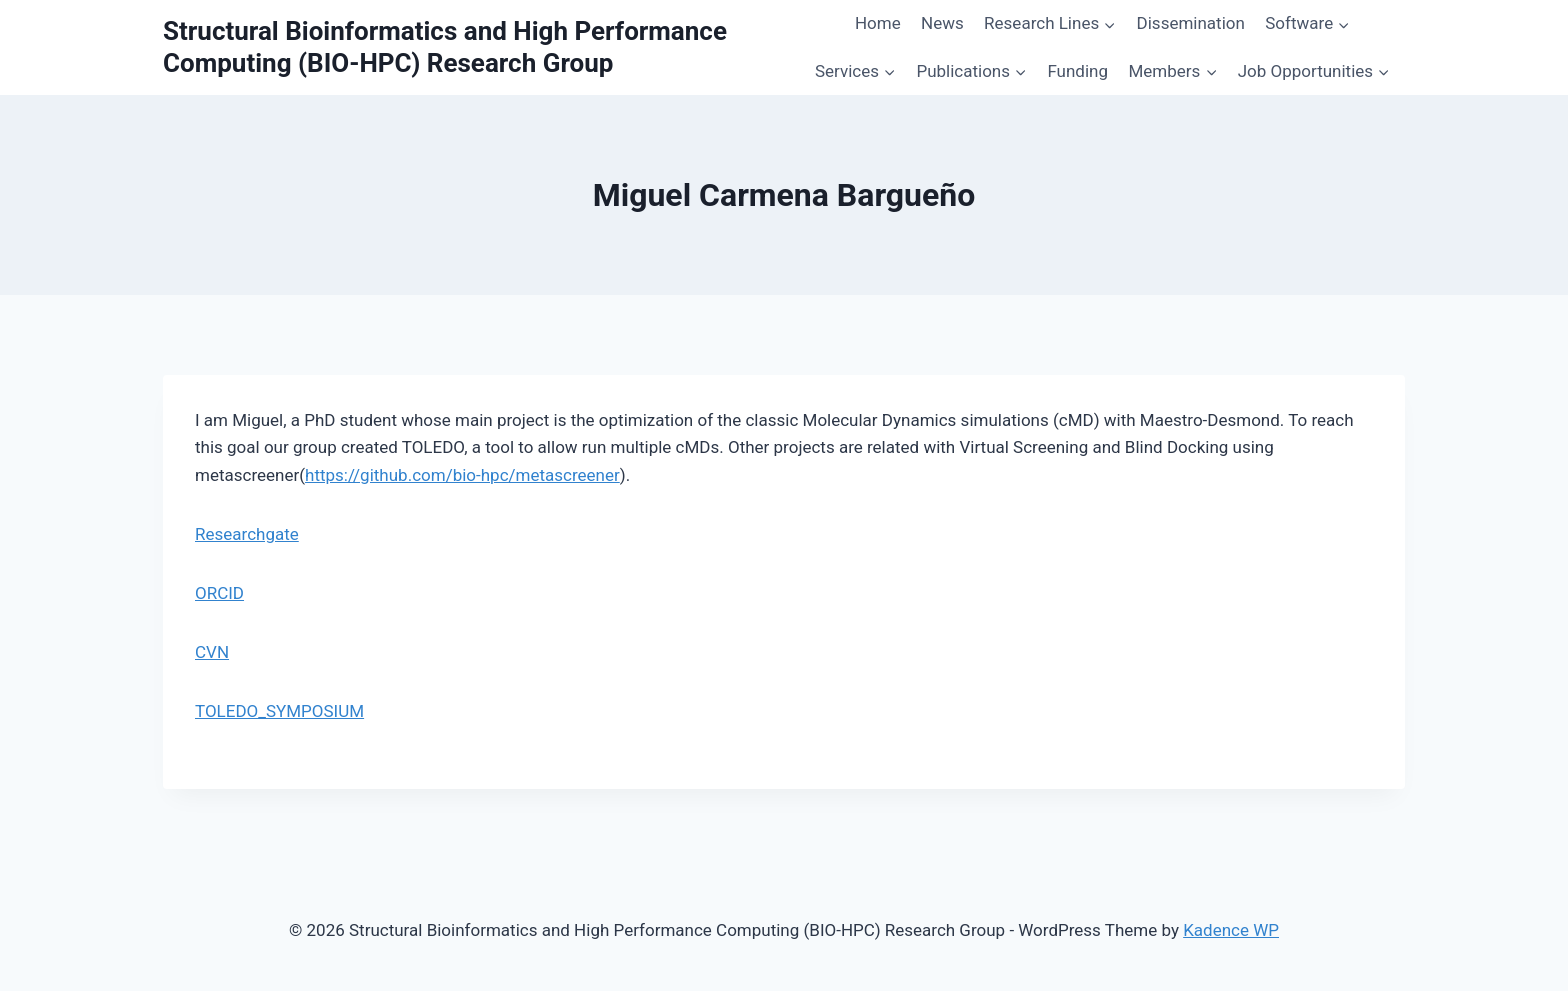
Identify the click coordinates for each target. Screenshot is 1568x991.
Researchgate (247, 534)
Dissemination (1191, 23)
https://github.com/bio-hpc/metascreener (462, 475)
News (942, 23)
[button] (1109, 24)
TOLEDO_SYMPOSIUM (279, 711)
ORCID (219, 593)
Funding (1077, 71)
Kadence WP (1231, 930)
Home (878, 23)
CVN (212, 652)
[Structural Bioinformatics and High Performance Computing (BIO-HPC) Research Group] (481, 47)
